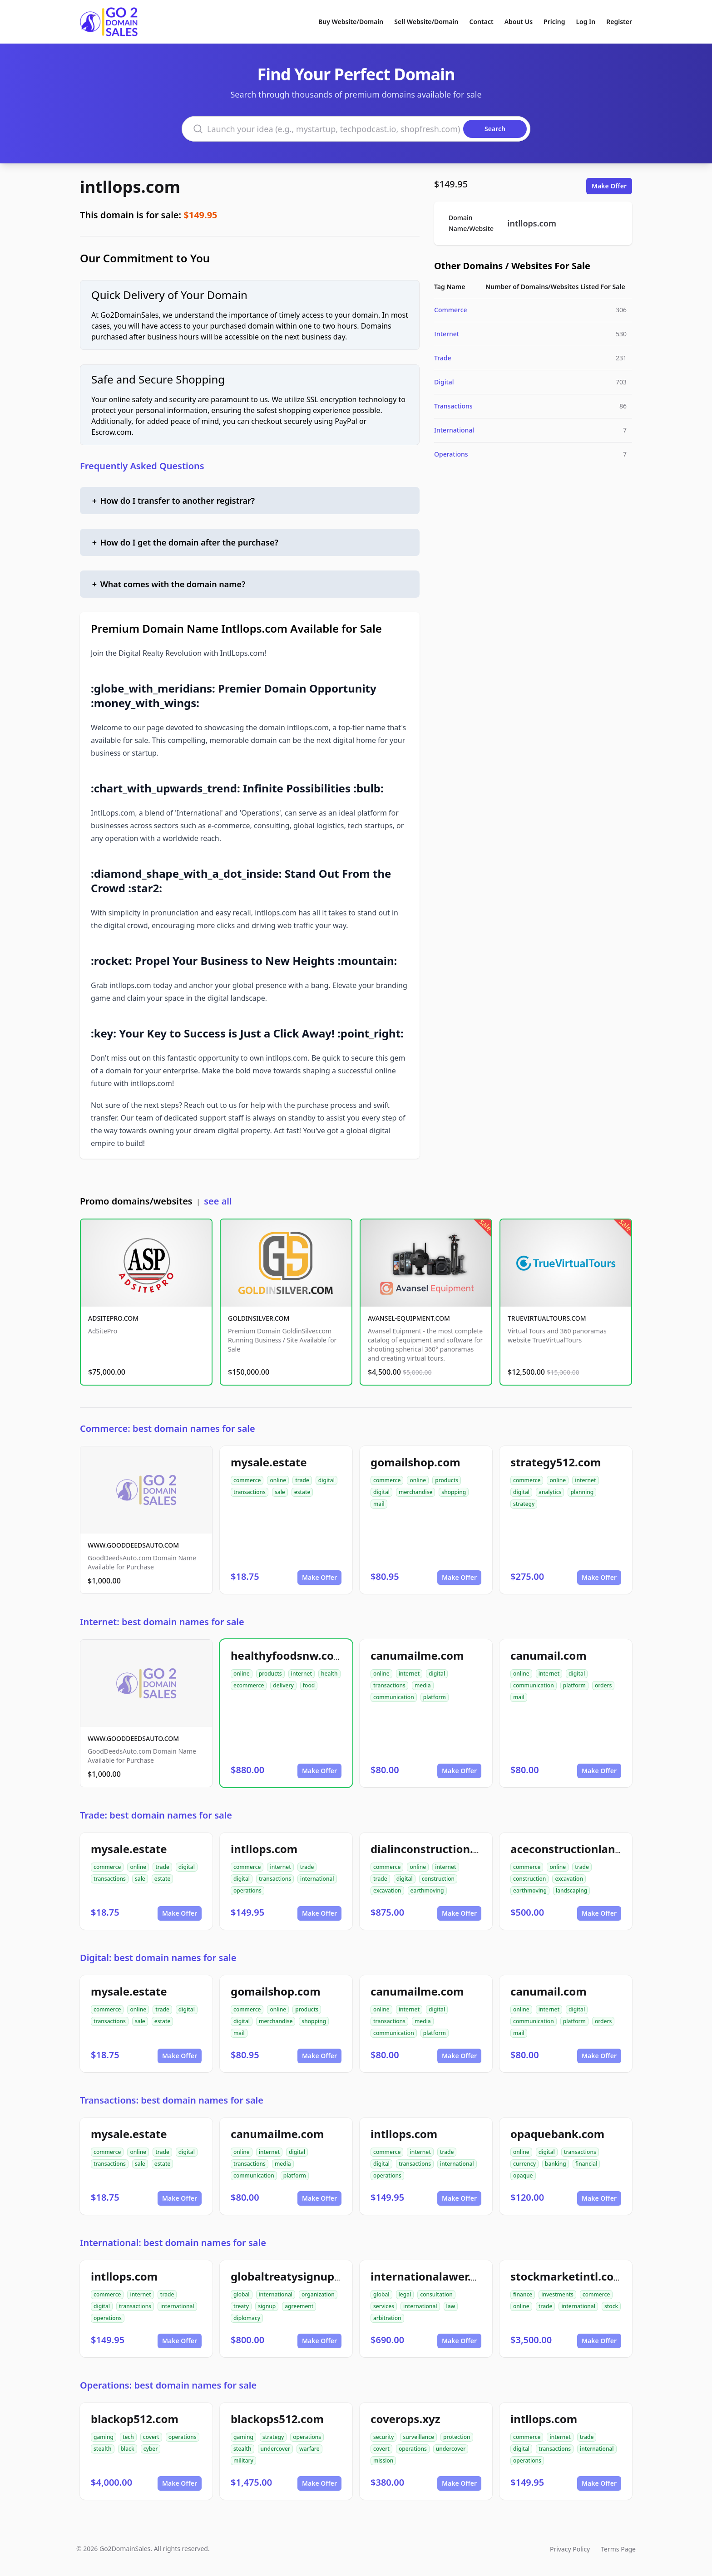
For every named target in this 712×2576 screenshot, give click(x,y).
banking (555, 2164)
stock (611, 2306)
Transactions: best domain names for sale (171, 2100)
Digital (444, 382)
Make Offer (609, 186)
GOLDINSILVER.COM (258, 1318)
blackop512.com (134, 2418)
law (450, 2306)
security (383, 2437)
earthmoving (427, 1890)
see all (218, 1201)
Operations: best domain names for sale (168, 2385)
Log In (585, 21)
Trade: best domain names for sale (156, 1815)
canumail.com (548, 1655)
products (446, 1480)
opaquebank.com (557, 2133)
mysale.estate (269, 1462)
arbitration (387, 2318)
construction (438, 1879)
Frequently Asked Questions (142, 466)
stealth (103, 2449)
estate (302, 1492)
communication (393, 1697)
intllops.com (130, 187)
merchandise (415, 1492)
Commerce (450, 309)
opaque (523, 2175)
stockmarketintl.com (567, 2276)
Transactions (453, 406)
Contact (482, 21)
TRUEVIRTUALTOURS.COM (547, 1318)
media (423, 1685)
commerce (247, 1480)
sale (280, 1492)
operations (247, 1890)
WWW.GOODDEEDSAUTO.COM (133, 1545)
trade (302, 1480)
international (317, 1879)
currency (524, 2164)
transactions (249, 1492)
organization (318, 2294)
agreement (299, 2306)
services (383, 2306)
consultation (436, 2294)
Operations (451, 454)
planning (581, 1492)
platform (434, 1697)
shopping (453, 1492)
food (309, 1685)
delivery (283, 1685)
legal (405, 2294)
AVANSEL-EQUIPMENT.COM (409, 1318)
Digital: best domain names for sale (158, 1958)
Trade (442, 358)
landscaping (571, 1890)
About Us (518, 21)
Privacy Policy (570, 2549)
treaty (241, 2306)
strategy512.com (555, 1462)
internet (585, 1480)
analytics (550, 1492)
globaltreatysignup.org (293, 2276)
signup (267, 2306)
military (243, 2460)
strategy (523, 1504)
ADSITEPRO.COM (113, 1318)
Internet (446, 333)
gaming (104, 2437)
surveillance (418, 2437)
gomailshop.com (415, 1462)
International (454, 430)
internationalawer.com (432, 2276)
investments (557, 2294)
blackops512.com (277, 2418)
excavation (387, 1890)
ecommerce (248, 1685)
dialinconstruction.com (433, 1848)
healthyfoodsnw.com (287, 1655)
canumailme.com (417, 1655)
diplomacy (246, 2318)
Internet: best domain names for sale (162, 1622)
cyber (150, 2449)
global (241, 2294)
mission (383, 2460)
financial (586, 2164)
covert (151, 2437)
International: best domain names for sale (173, 2243)
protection (456, 2437)
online (278, 1480)
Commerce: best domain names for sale (167, 1428)
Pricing (554, 21)
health (329, 1673)
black (127, 2449)
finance (522, 2294)
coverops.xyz (405, 2418)
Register (619, 21)
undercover (276, 2449)
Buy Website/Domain (350, 21)
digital (326, 1480)
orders (603, 1685)
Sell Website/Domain (426, 21)
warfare (309, 2449)
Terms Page (618, 2549)
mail (379, 1504)
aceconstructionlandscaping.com (600, 1848)
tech (128, 2437)
